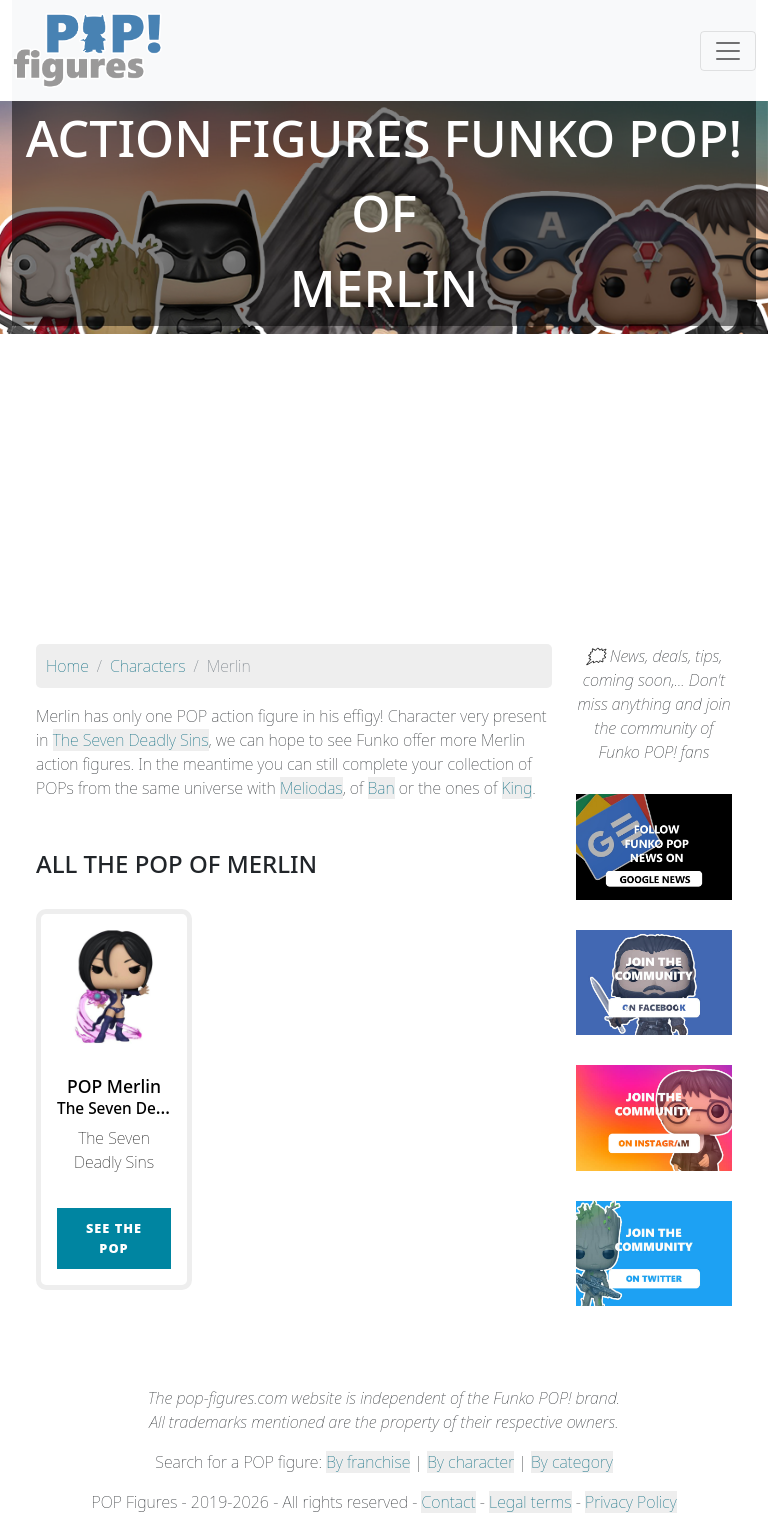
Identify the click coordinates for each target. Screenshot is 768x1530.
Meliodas (311, 788)
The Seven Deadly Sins (131, 740)
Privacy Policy (631, 1502)
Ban (381, 788)
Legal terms (530, 1502)
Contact (448, 1502)
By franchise (368, 1462)
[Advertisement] (384, 494)
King (517, 788)
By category (572, 1462)
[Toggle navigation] (728, 51)
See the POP (114, 1237)
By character (470, 1462)
